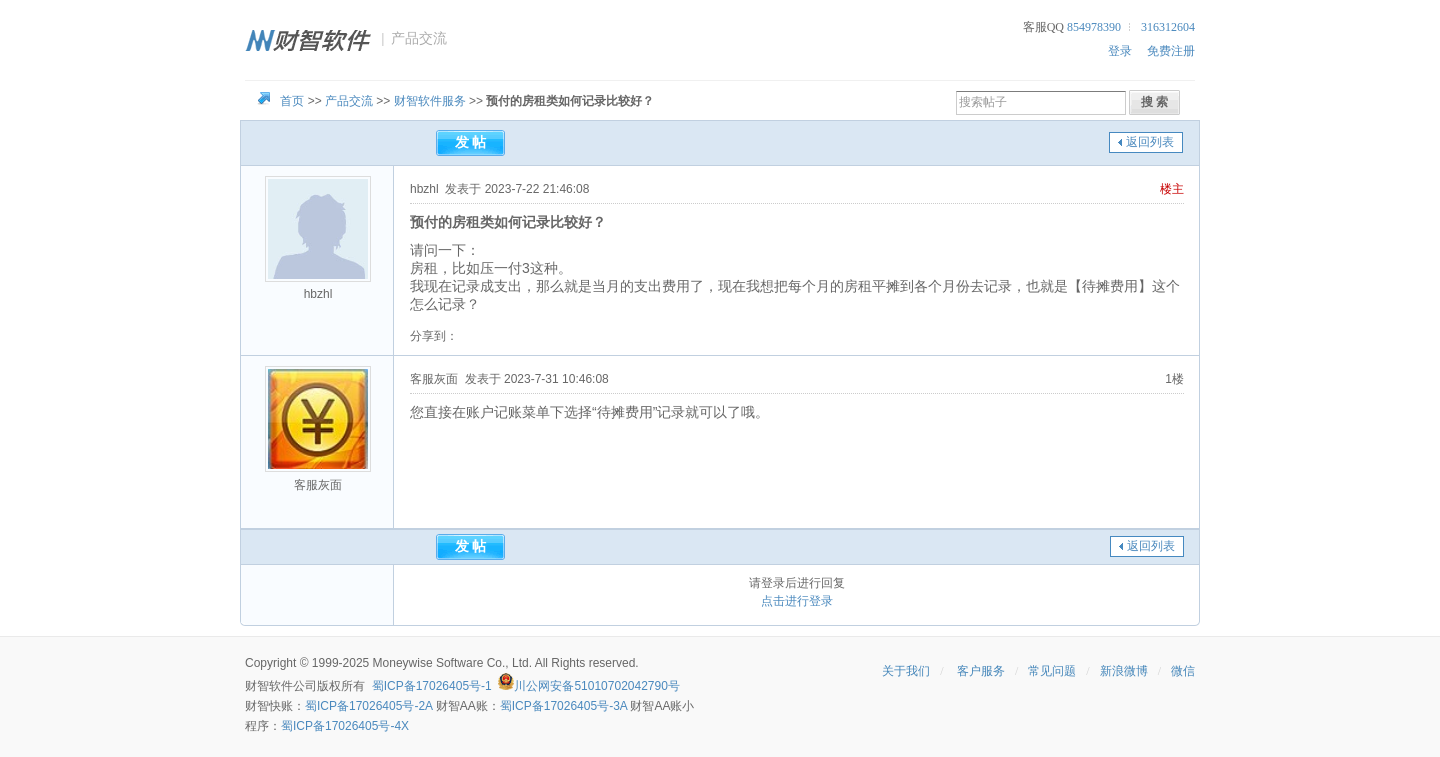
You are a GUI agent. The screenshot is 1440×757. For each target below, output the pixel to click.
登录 (1120, 51)
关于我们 (906, 671)
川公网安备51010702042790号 (596, 686)
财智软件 (269, 686)
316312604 (1168, 27)
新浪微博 (1124, 671)
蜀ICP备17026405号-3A (563, 706)
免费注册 (1171, 51)
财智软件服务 (430, 101)
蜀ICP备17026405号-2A (368, 706)
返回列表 (1150, 142)
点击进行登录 (797, 601)
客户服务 (981, 671)
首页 (292, 101)
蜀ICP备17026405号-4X (345, 726)
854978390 (1094, 27)
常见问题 (1052, 671)
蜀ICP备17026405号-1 (432, 686)
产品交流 (349, 101)
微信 (1183, 671)
